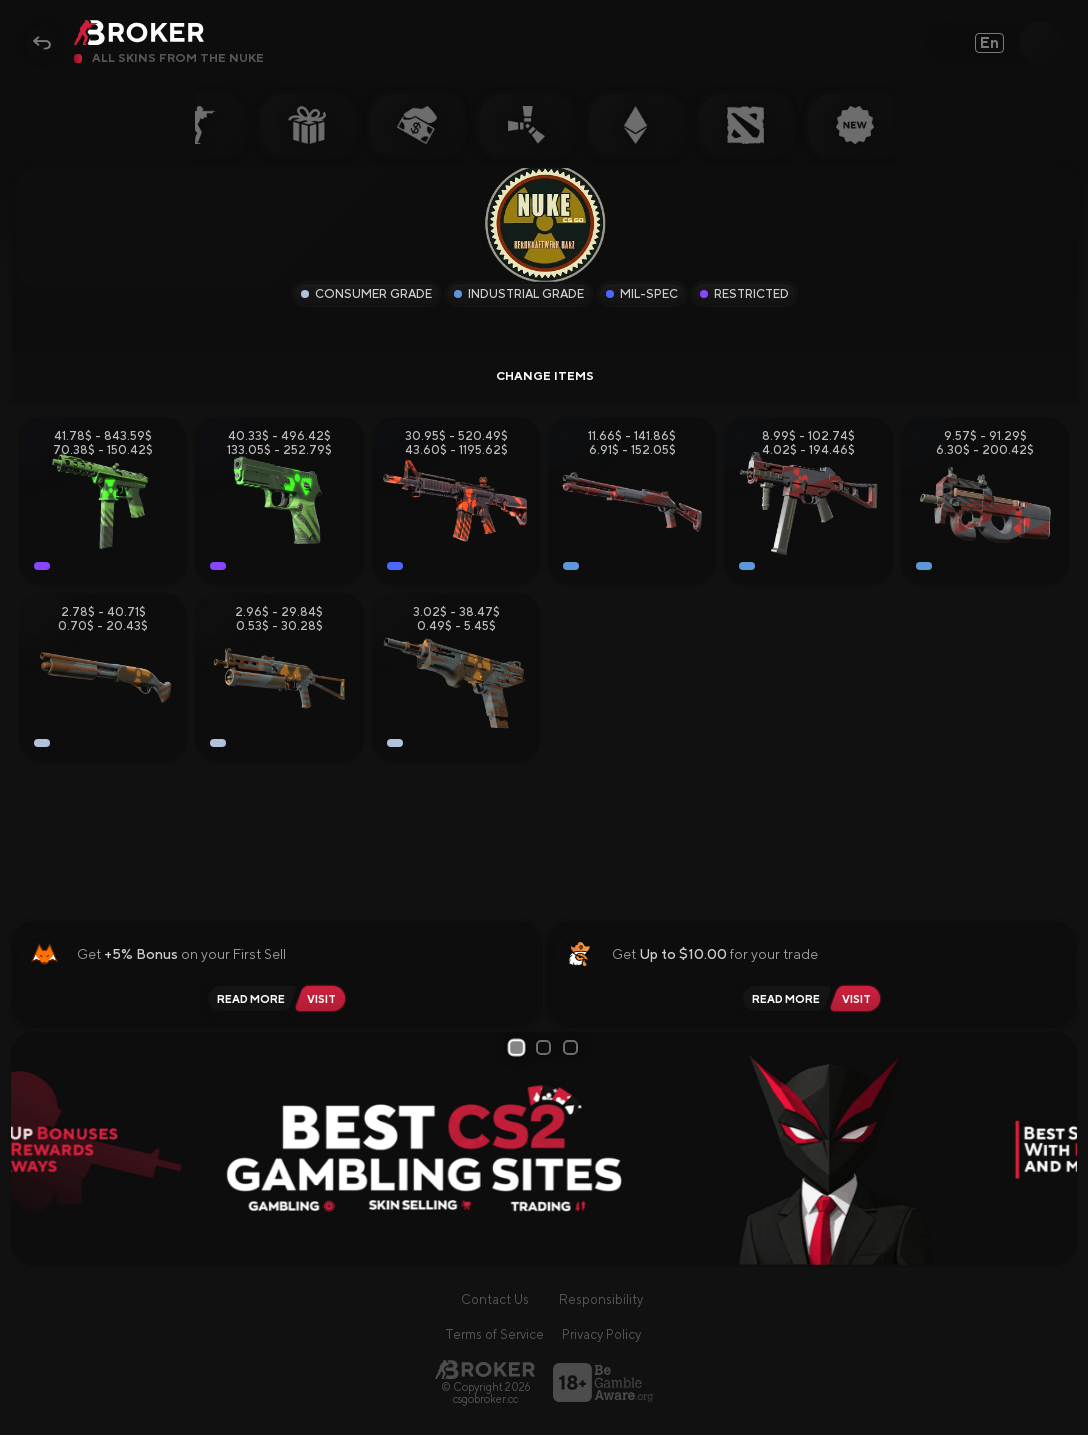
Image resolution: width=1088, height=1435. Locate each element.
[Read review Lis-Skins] (248, 998)
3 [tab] (574, 1047)
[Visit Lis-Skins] (324, 998)
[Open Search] (1041, 43)
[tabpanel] (544, 1148)
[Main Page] (485, 1369)
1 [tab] (519, 1047)
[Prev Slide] (33, 1149)
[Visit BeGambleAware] (603, 1382)
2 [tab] (547, 1047)
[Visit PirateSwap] (859, 998)
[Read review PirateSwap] (783, 998)
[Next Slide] (1054, 1149)
